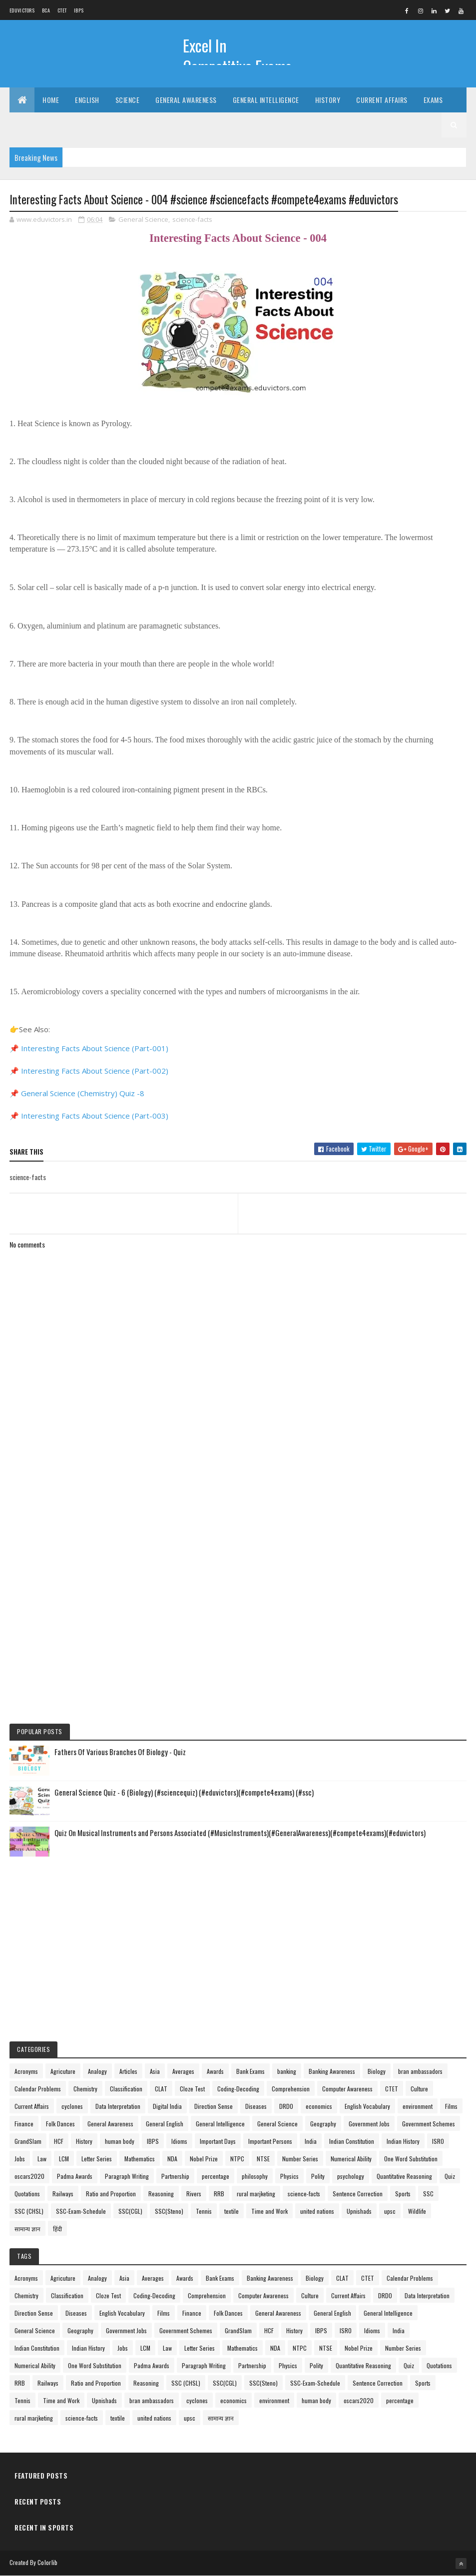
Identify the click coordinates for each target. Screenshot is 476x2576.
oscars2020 (29, 2176)
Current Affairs (382, 99)
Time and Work (269, 2211)
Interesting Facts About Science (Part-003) (94, 1116)
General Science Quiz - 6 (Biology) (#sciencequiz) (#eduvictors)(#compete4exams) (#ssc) (184, 1792)
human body (119, 2141)
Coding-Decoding (238, 2088)
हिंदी (57, 2228)
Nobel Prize (204, 2158)
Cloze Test (192, 2088)
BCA (46, 10)
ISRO (438, 2141)
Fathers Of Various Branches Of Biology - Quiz (120, 1751)
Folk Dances (60, 2123)
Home (50, 99)
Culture (419, 2088)
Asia (155, 2071)
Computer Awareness (347, 2088)
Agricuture (62, 2071)
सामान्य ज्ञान (27, 2228)
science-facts (192, 219)
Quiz (450, 2176)
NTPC (237, 2158)
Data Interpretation (117, 2106)
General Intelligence (266, 99)
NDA (172, 2158)
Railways (62, 2193)
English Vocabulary (367, 2106)
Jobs (19, 2158)
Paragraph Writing (127, 2176)
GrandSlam (27, 2141)
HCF (58, 2141)
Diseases (256, 2106)
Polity (318, 2176)
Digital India (167, 2106)
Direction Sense (213, 2106)
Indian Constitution (351, 2141)
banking (286, 2071)
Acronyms (26, 2071)
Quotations (27, 2193)
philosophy (255, 2176)
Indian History (403, 2141)
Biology (377, 2071)
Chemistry (85, 2088)
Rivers (193, 2193)
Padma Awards (74, 2176)
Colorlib (47, 2562)
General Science (143, 219)
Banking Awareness (332, 2071)
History (328, 99)
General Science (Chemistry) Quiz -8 (82, 1093)
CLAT (161, 2088)
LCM (64, 2158)
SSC (428, 2193)
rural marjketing (256, 2193)
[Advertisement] (238, 1494)
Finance (23, 2123)
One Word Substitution (411, 2158)
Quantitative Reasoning (404, 2176)
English (87, 99)
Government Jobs (369, 2123)
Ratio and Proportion (111, 2193)
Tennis (204, 2211)
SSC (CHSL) (28, 2211)
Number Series (300, 2158)
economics (319, 2106)
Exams (433, 99)
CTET (61, 10)
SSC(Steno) (169, 2211)
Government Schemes (428, 2123)
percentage (215, 2176)
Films (451, 2106)
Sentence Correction (358, 2193)
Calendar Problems (37, 2088)
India (311, 2141)
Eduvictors (21, 10)
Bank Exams (250, 2071)
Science (127, 99)
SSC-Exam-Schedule (81, 2211)
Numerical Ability (351, 2158)
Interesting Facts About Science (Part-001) (94, 1048)
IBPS (78, 10)
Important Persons (270, 2141)
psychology (350, 2176)
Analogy (97, 2071)
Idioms (179, 2141)
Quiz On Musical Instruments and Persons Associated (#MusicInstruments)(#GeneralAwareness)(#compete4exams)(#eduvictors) (240, 1832)
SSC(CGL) (130, 2211)
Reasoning (161, 2193)
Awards (215, 2071)
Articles (128, 2071)
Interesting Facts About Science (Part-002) (94, 1071)
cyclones (72, 2106)
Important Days (218, 2141)
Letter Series (96, 2158)
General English (164, 2123)
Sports (403, 2193)
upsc (390, 2211)
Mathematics (139, 2158)
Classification (126, 2088)
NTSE (263, 2158)
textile (231, 2211)
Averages (183, 2071)
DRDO (286, 2106)
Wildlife (417, 2211)
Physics (289, 2176)
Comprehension (291, 2088)
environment (418, 2106)
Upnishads (359, 2211)
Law (41, 2158)
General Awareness (186, 99)
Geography (323, 2123)
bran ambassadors (420, 2071)
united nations (317, 2211)
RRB (219, 2193)
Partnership (175, 2176)
